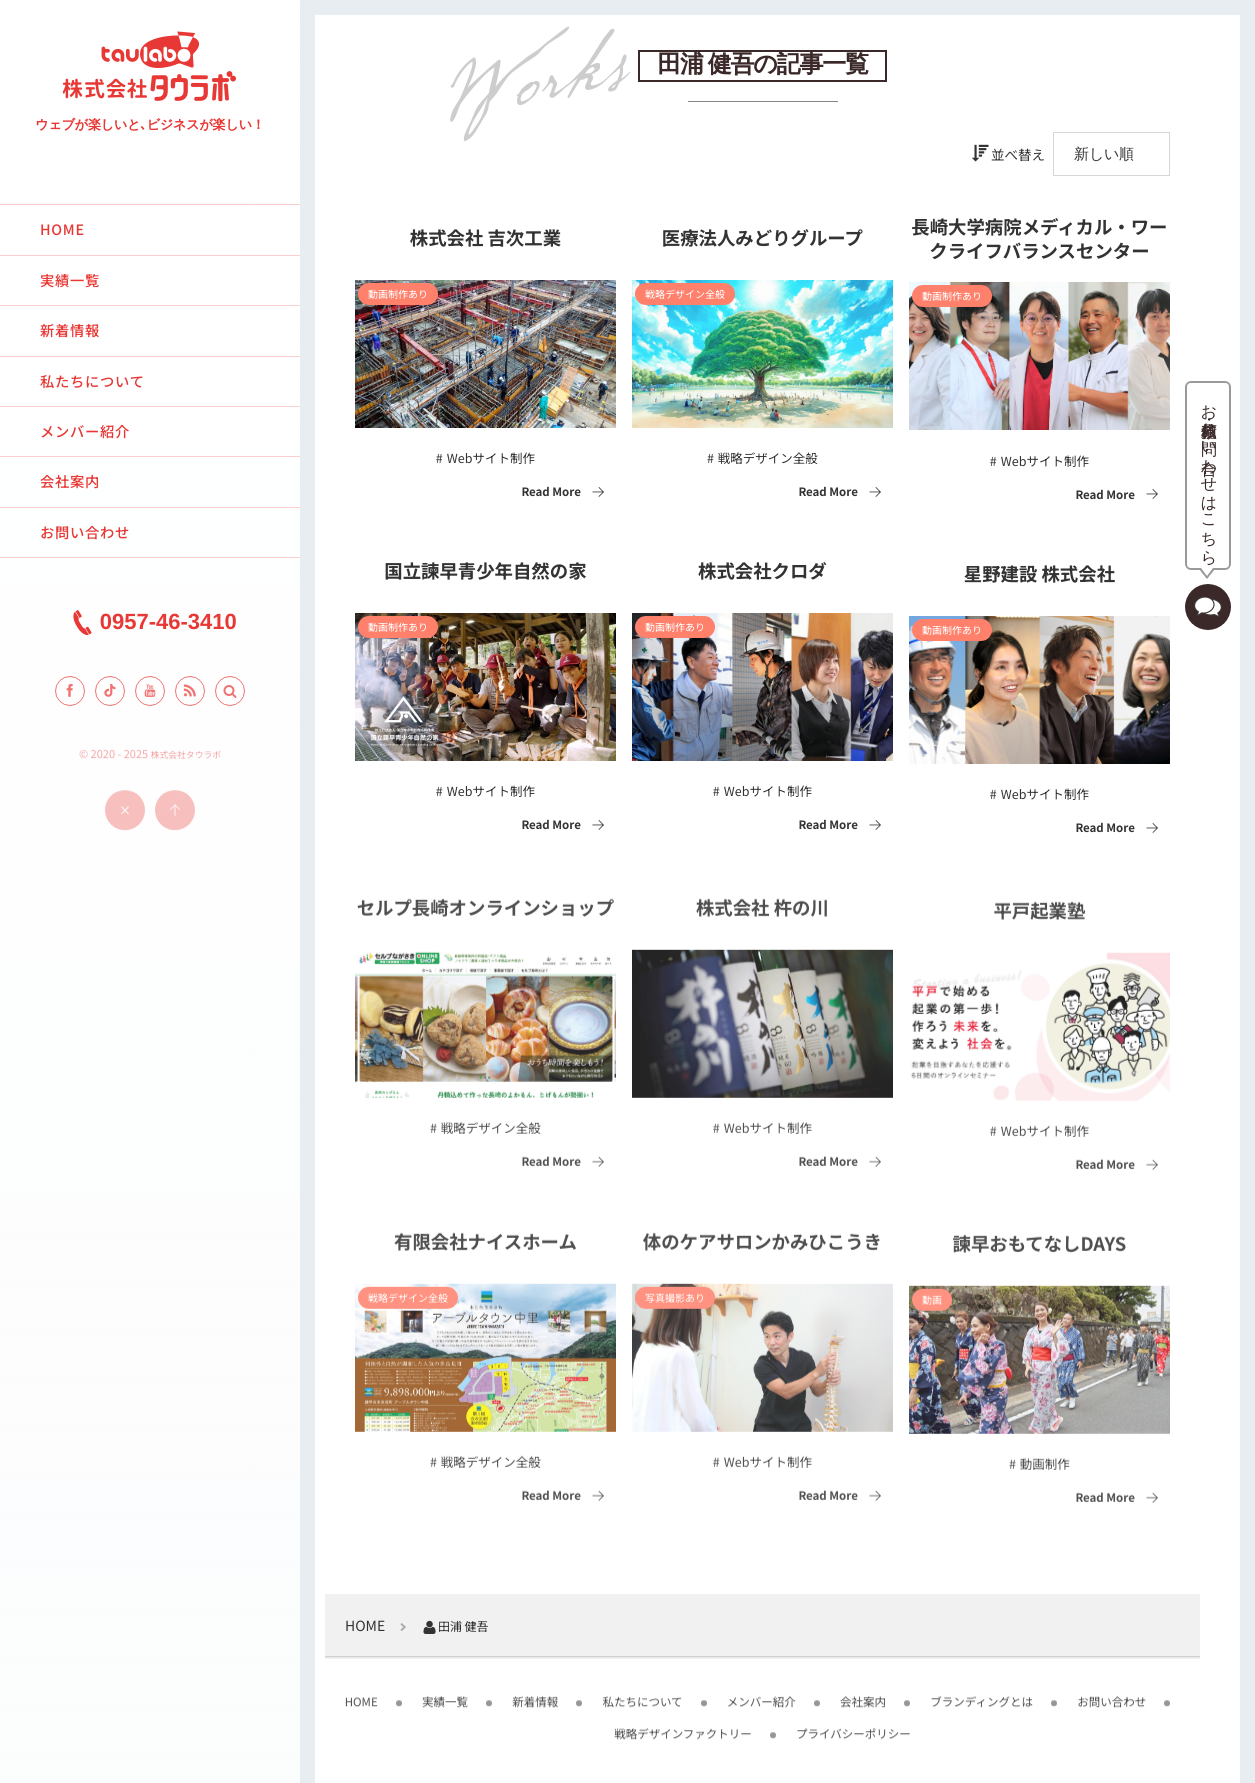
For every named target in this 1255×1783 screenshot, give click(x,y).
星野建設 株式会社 (1039, 575)
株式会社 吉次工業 (485, 239)
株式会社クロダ (762, 572)
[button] (230, 691)
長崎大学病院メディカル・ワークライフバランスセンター (1039, 240)
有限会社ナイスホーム (485, 1250)
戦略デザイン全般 (768, 457)
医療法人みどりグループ (762, 239)
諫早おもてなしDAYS (1039, 1252)
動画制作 (1045, 1470)
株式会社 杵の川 (762, 916)
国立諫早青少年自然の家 (485, 572)
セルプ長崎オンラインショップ (485, 916)
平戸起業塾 (1039, 919)
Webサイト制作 (491, 457)
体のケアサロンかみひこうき (762, 1250)
